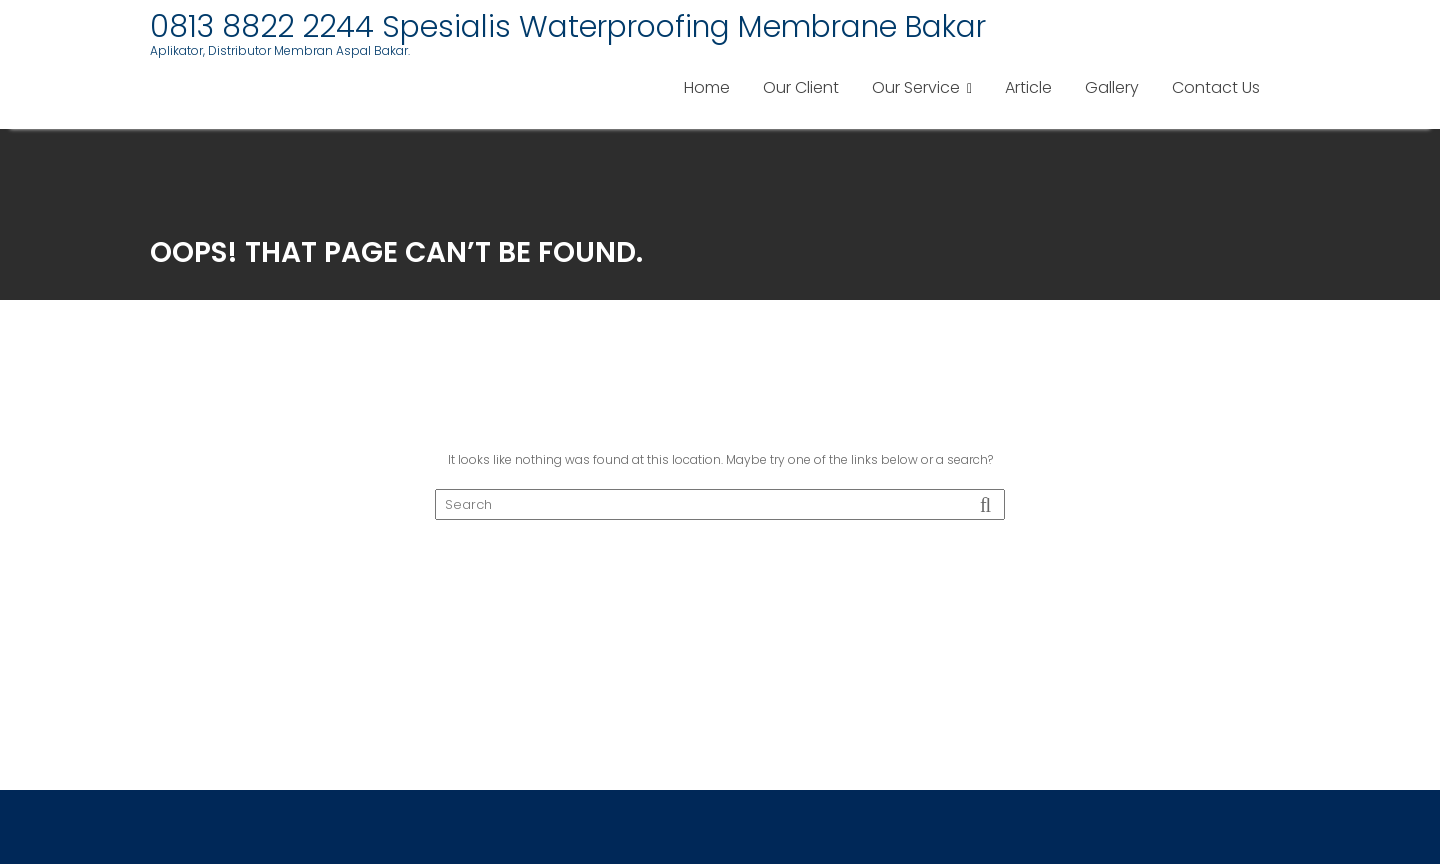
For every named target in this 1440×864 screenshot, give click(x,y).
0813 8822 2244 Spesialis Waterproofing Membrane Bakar (568, 27)
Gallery (1112, 87)
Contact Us (1216, 87)
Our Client (801, 87)
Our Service (916, 87)
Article (1028, 87)
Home (707, 87)
